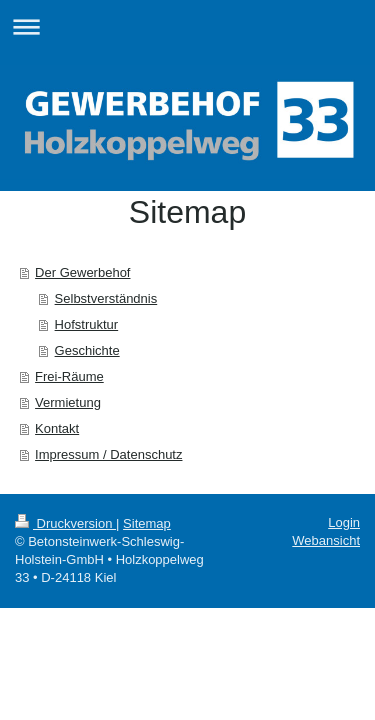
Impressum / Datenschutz (108, 454)
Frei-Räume (69, 376)
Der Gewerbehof (82, 272)
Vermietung (68, 402)
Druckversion (65, 523)
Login (344, 522)
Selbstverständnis (106, 298)
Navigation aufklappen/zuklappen (187, 26)
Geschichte (87, 350)
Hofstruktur (87, 324)
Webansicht (326, 540)
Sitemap (147, 523)
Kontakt (57, 428)
